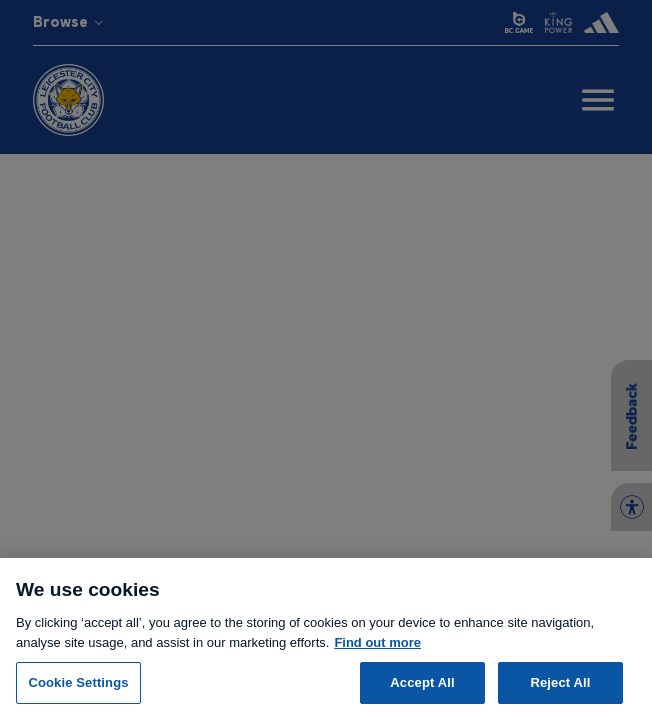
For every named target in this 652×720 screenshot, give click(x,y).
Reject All (560, 682)
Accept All (422, 682)
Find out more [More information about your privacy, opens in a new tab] (377, 642)
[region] (326, 639)
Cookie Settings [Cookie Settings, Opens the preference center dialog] (78, 682)
